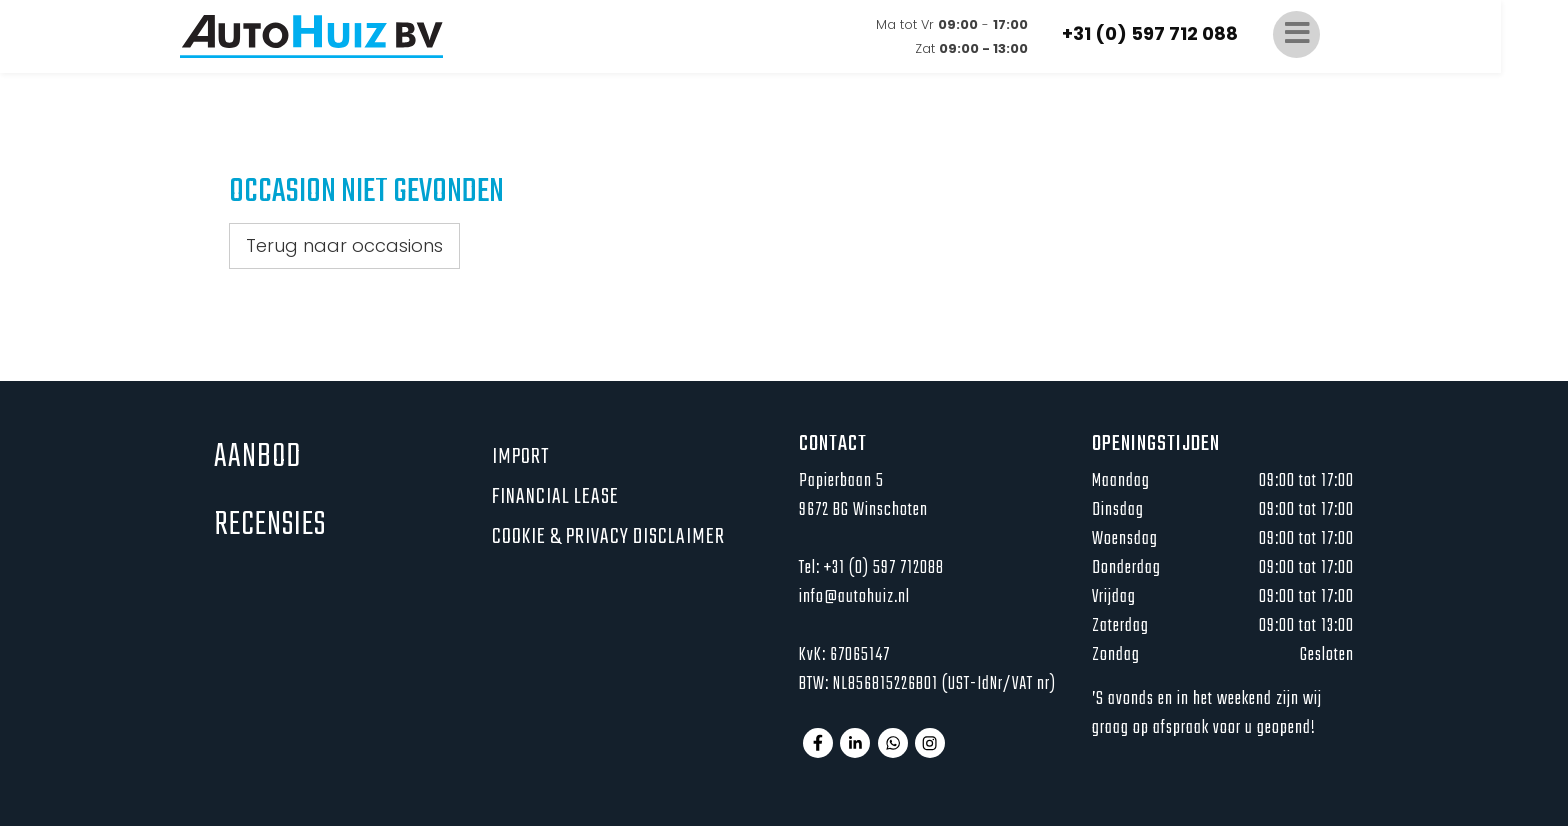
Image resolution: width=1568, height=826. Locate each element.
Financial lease (555, 497)
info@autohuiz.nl (854, 597)
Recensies (270, 525)
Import (520, 457)
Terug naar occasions (344, 245)
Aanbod (257, 457)
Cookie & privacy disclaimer (608, 537)
